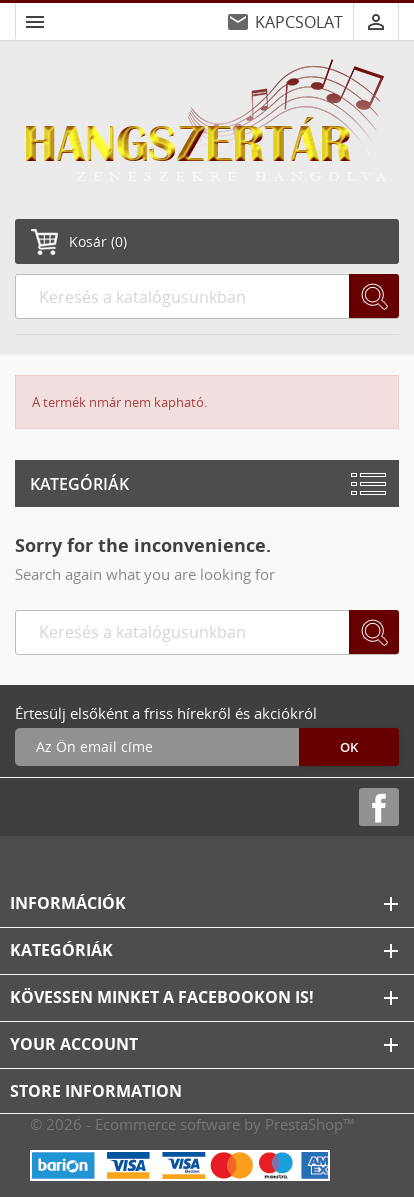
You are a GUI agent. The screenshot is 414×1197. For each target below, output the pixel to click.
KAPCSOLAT (299, 22)
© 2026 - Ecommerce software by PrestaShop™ (192, 1124)
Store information (96, 1091)
